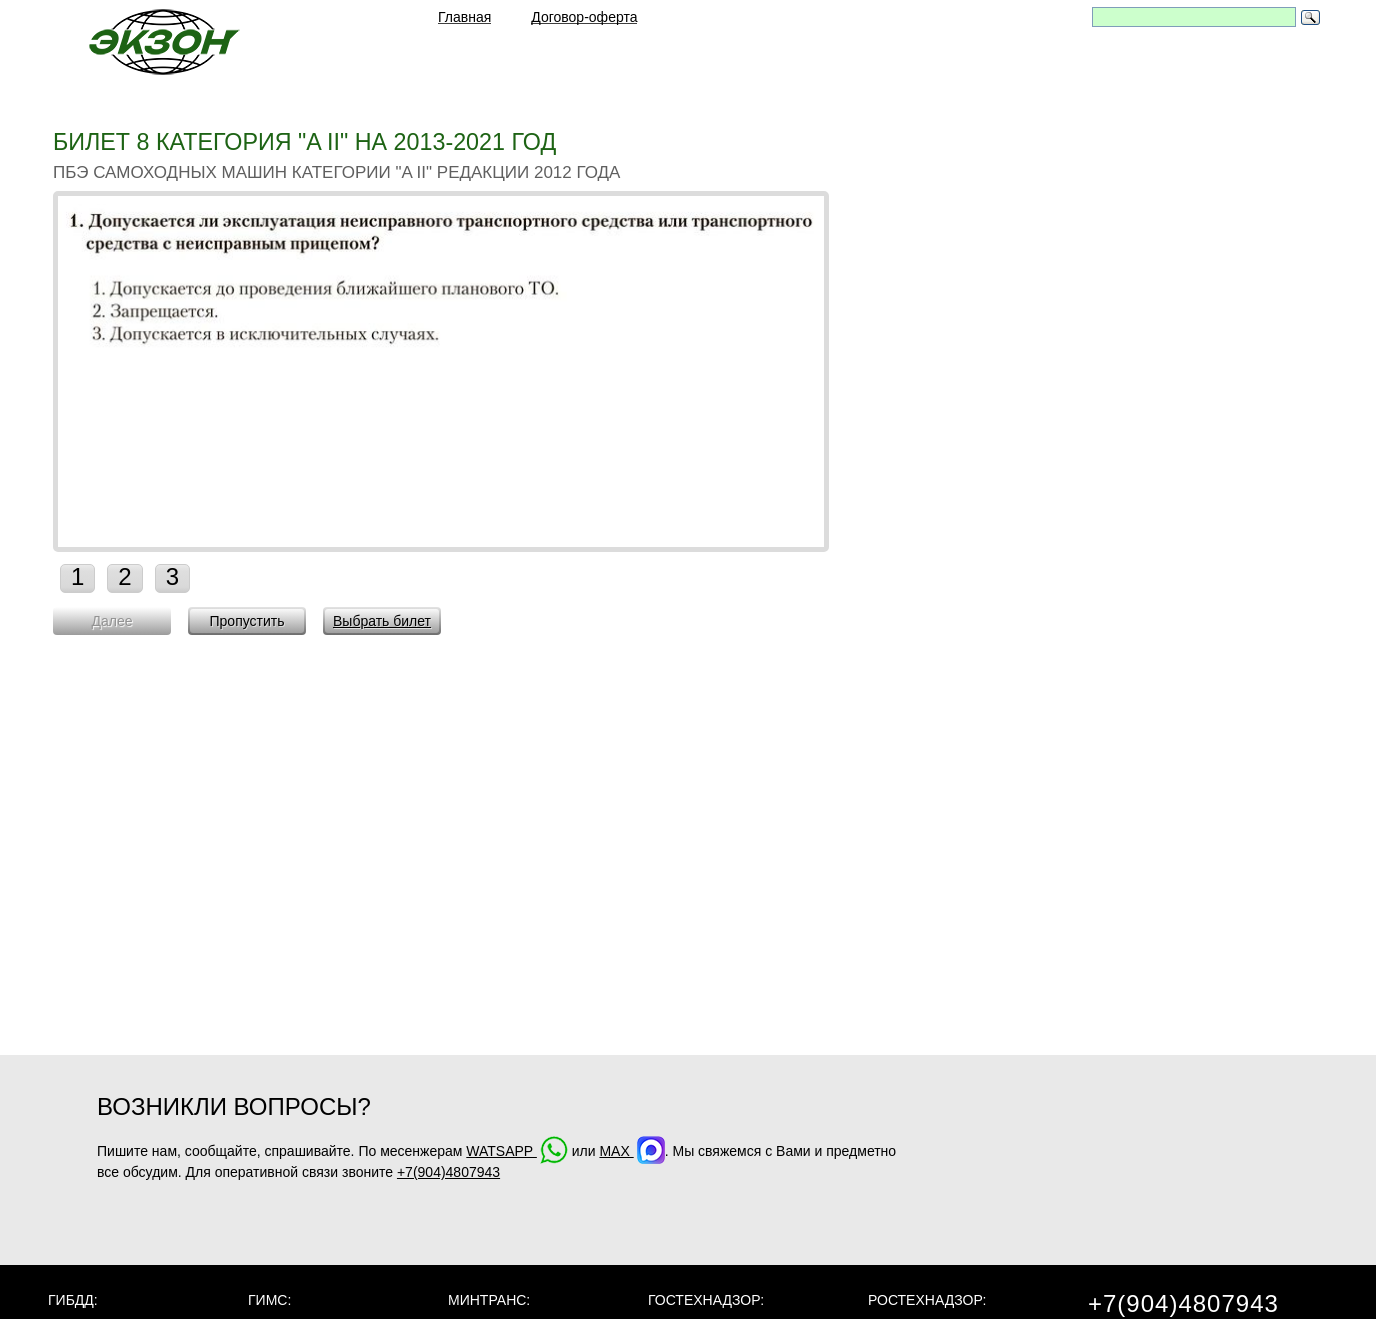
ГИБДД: (73, 1300)
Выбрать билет (382, 621)
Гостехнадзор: (706, 1300)
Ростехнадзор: (927, 1300)
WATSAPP (517, 1151)
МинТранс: (489, 1300)
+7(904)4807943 (448, 1172)
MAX (631, 1151)
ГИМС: (269, 1300)
